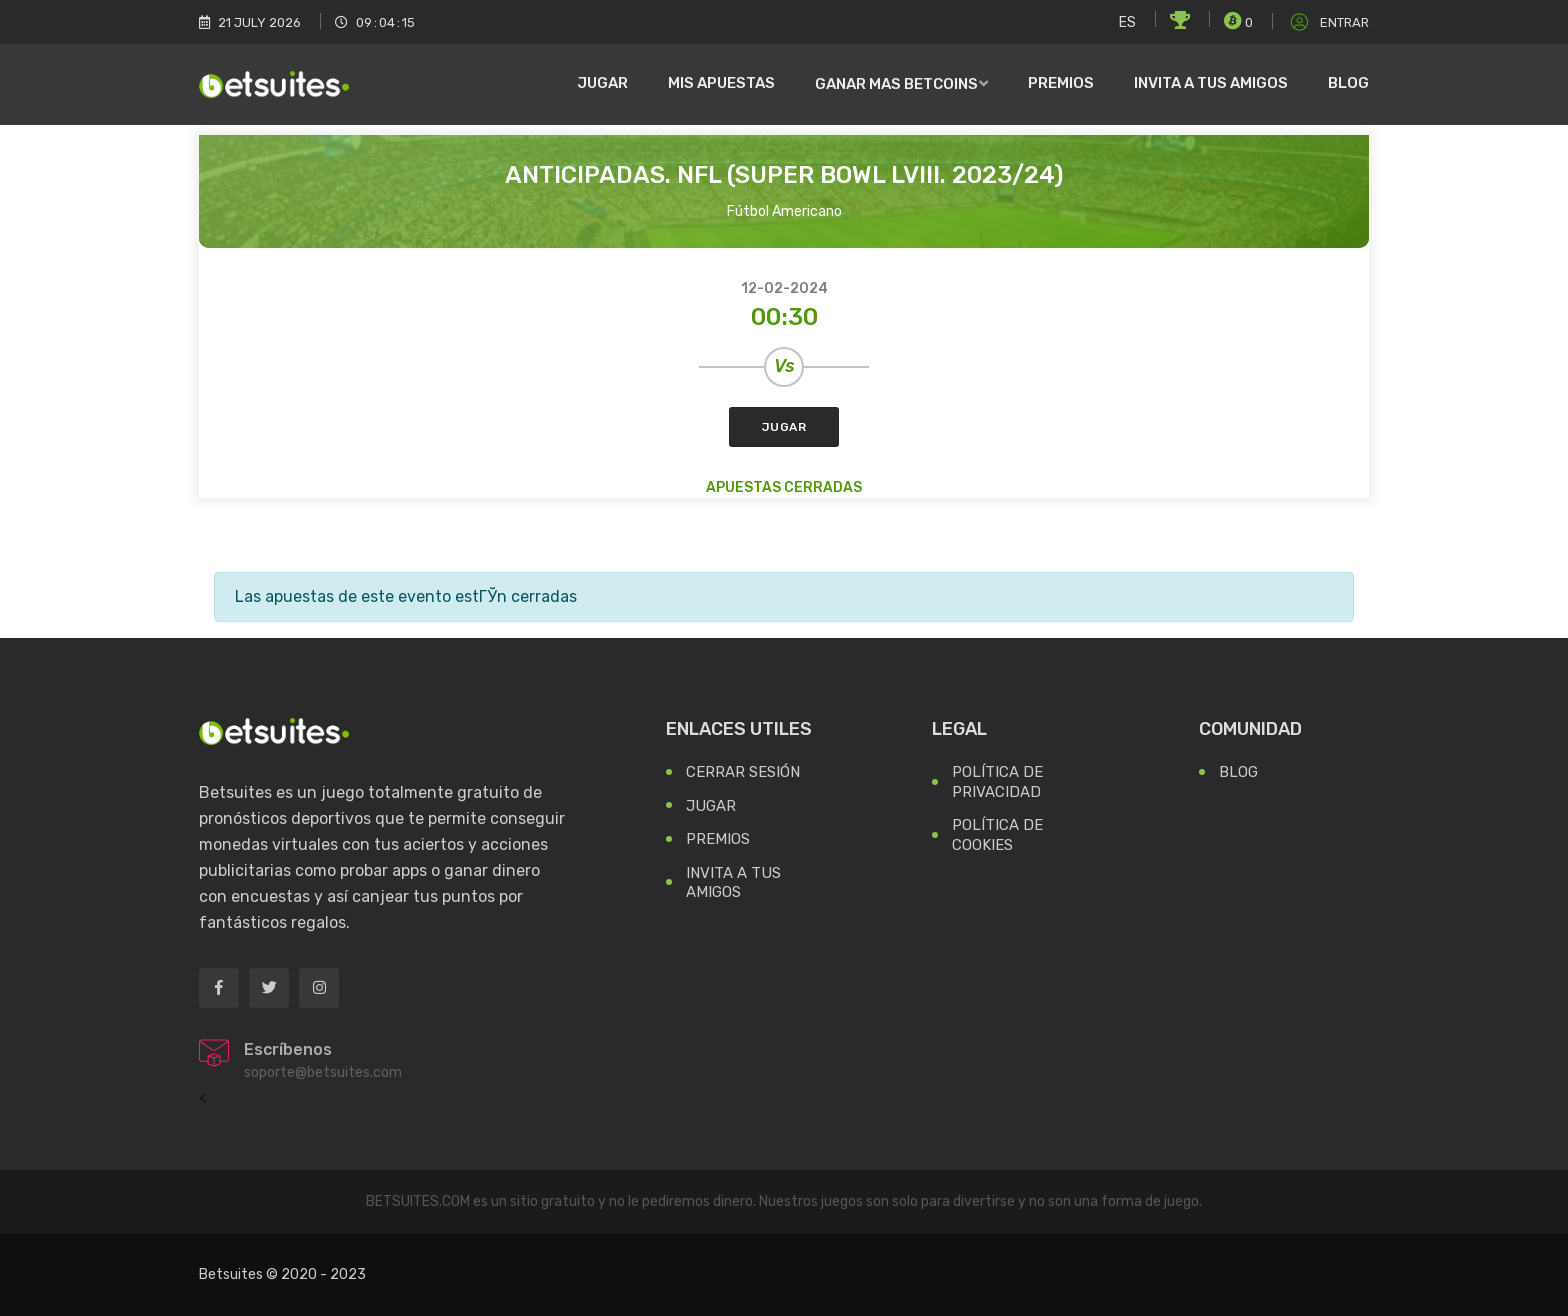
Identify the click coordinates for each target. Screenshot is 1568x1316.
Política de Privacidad (997, 782)
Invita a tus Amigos (733, 883)
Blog (1348, 83)
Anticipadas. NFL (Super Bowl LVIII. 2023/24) (784, 175)
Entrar (1328, 22)
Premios (1061, 83)
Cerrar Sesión (743, 772)
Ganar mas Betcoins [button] (896, 84)
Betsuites (231, 1274)
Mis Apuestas (721, 83)
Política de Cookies (997, 835)
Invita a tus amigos (1211, 83)
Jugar (602, 83)
